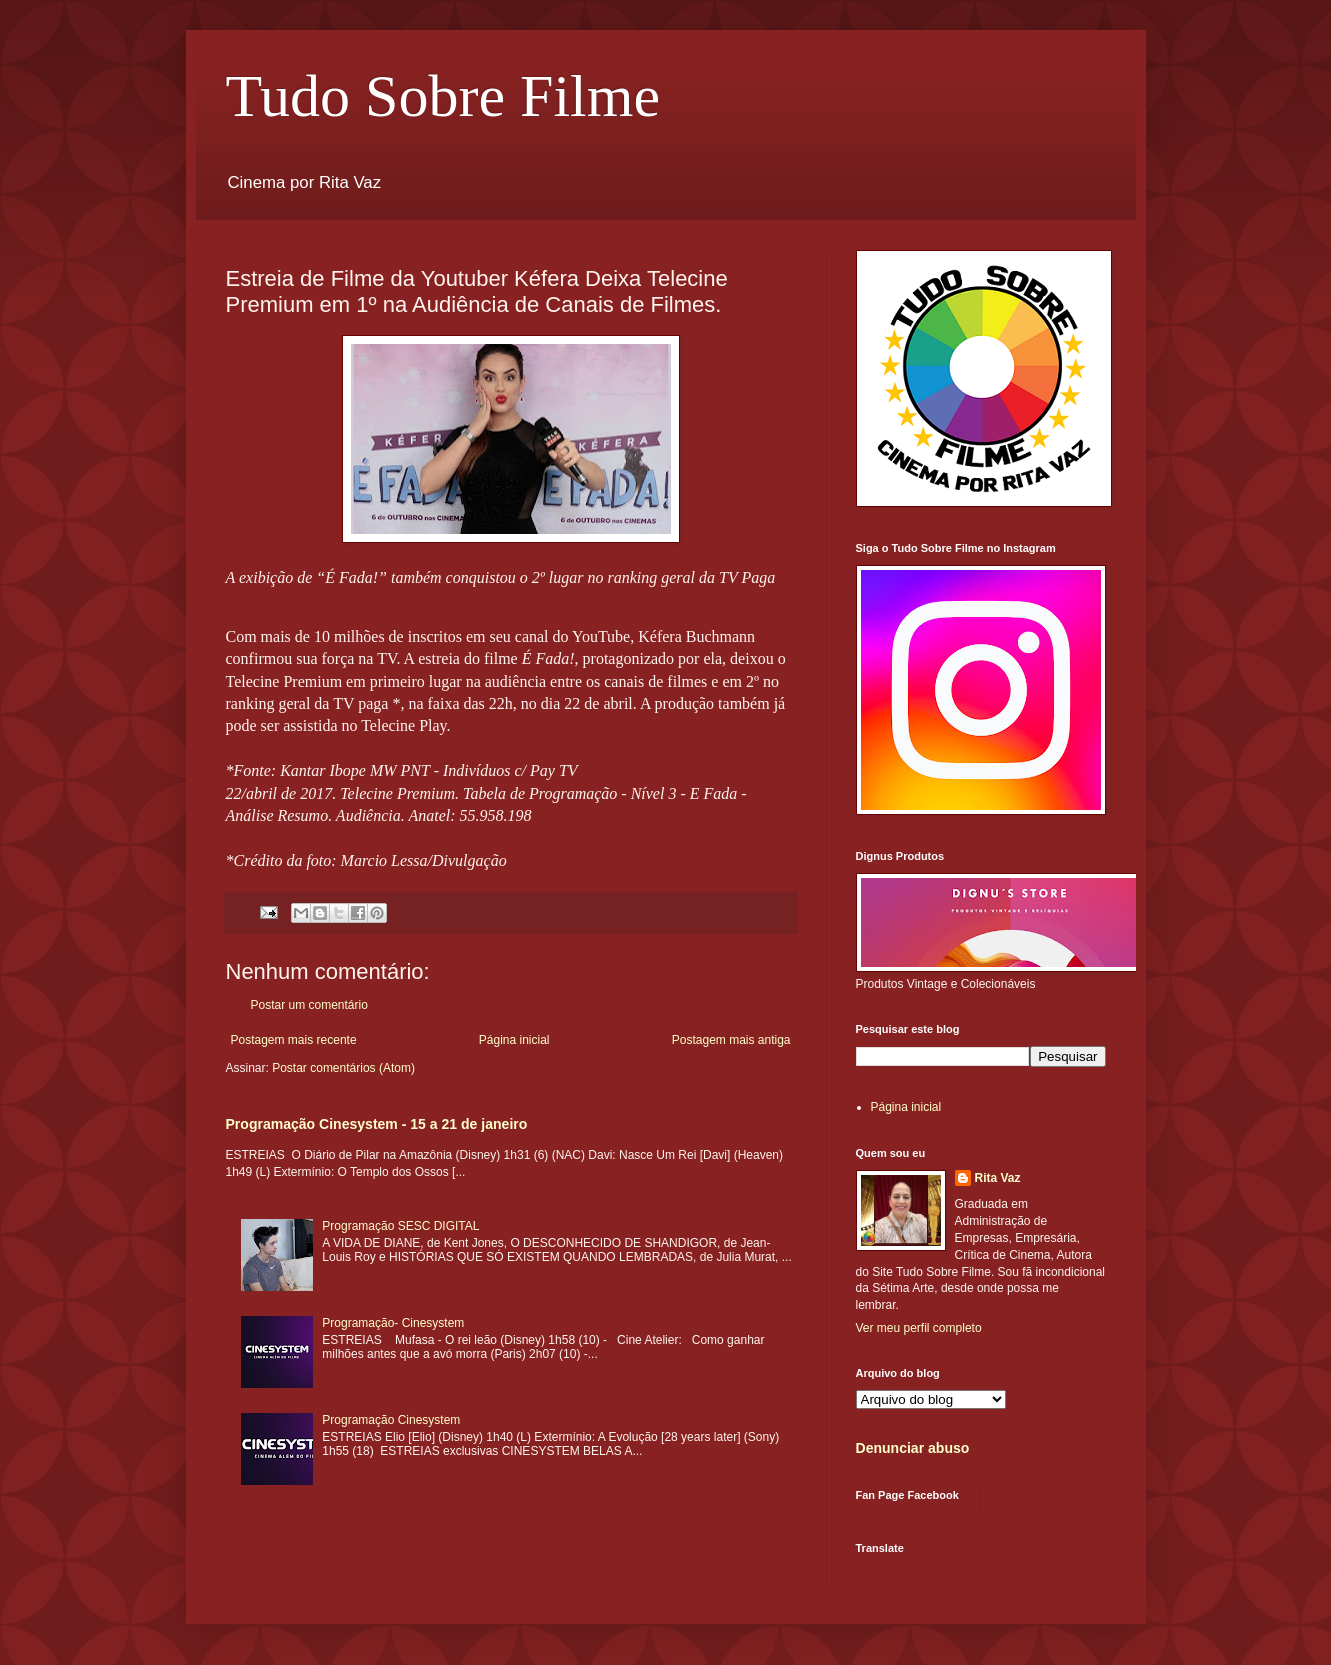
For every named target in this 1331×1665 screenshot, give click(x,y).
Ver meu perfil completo (919, 1328)
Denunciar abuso (913, 1448)
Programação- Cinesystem (393, 1323)
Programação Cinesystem (391, 1420)
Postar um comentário (309, 1005)
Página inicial (514, 1040)
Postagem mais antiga (731, 1040)
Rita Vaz (998, 1178)
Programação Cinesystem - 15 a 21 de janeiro (377, 1124)
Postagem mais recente (294, 1040)
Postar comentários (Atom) (343, 1068)
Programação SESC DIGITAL (400, 1226)
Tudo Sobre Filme (443, 96)
